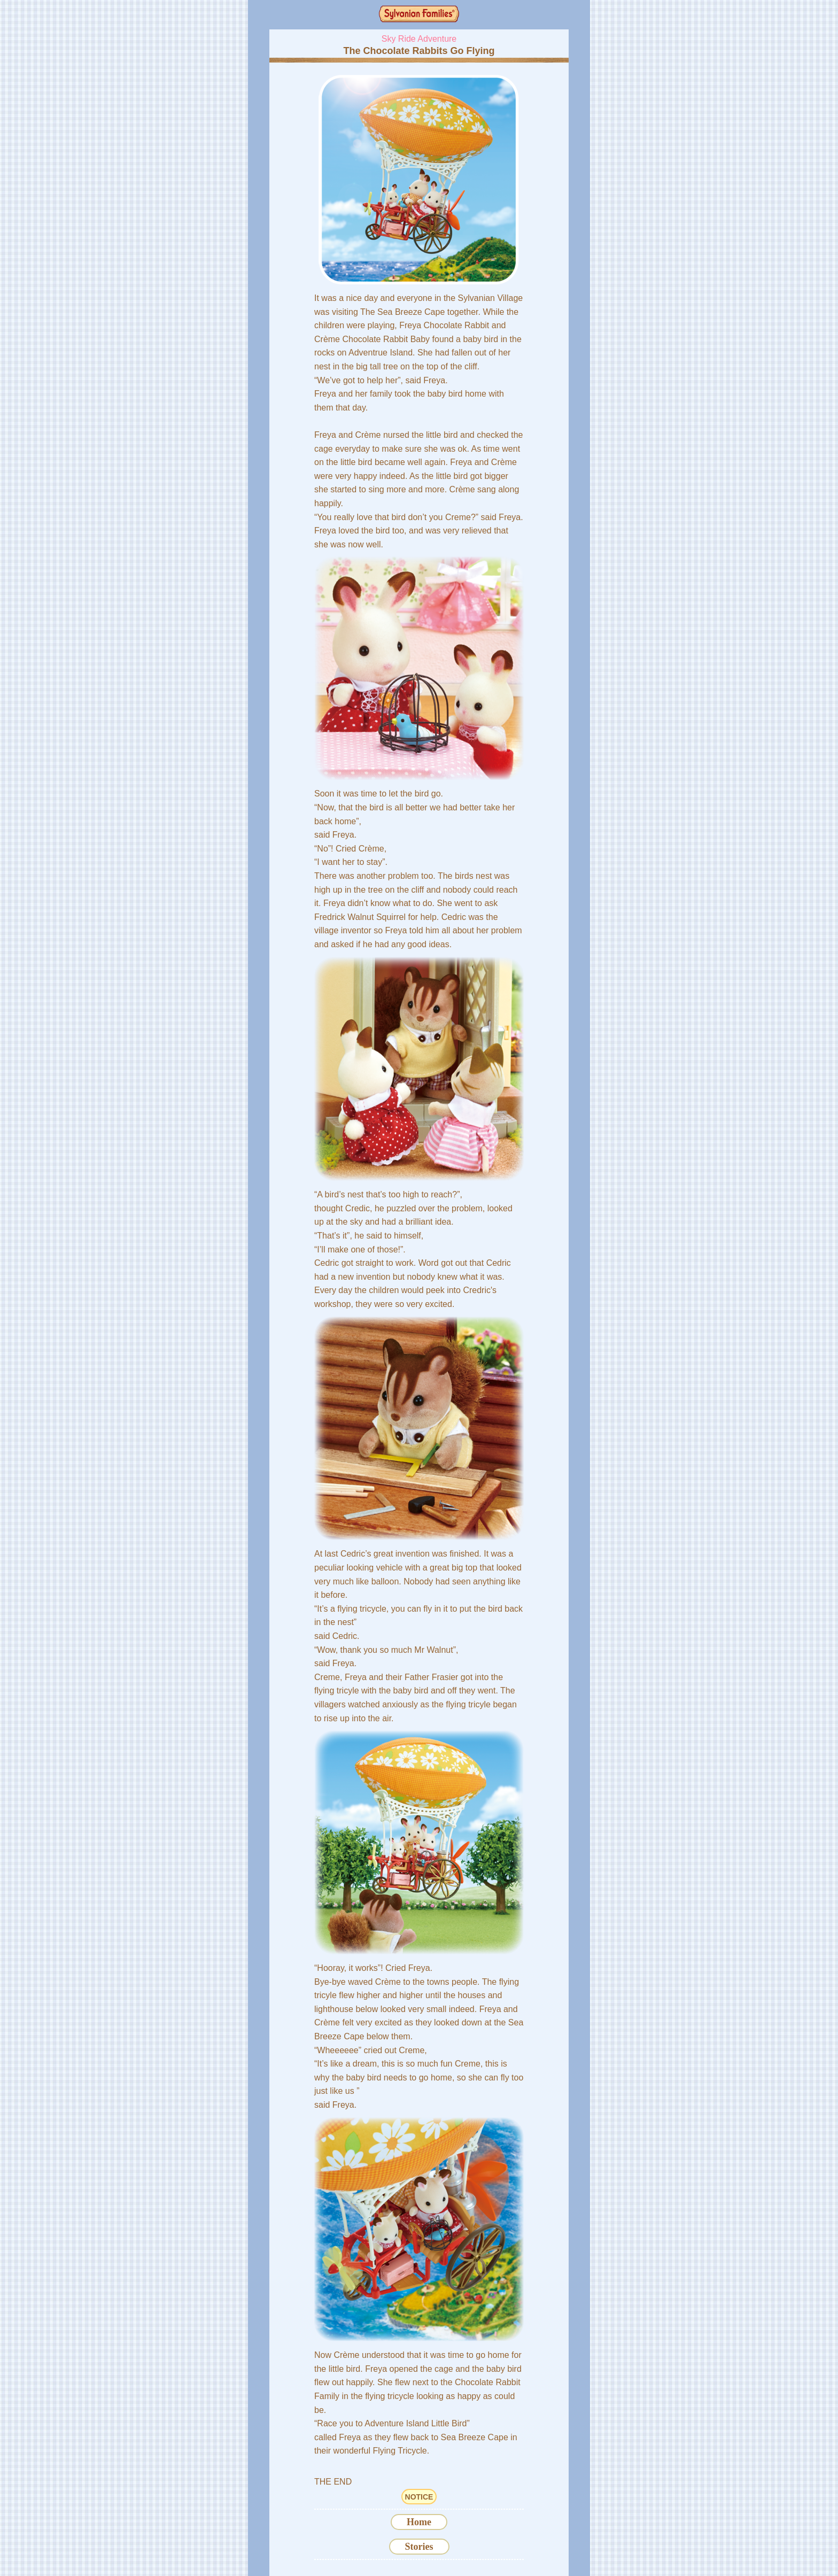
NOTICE (419, 2497)
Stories (419, 2546)
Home (419, 2522)
